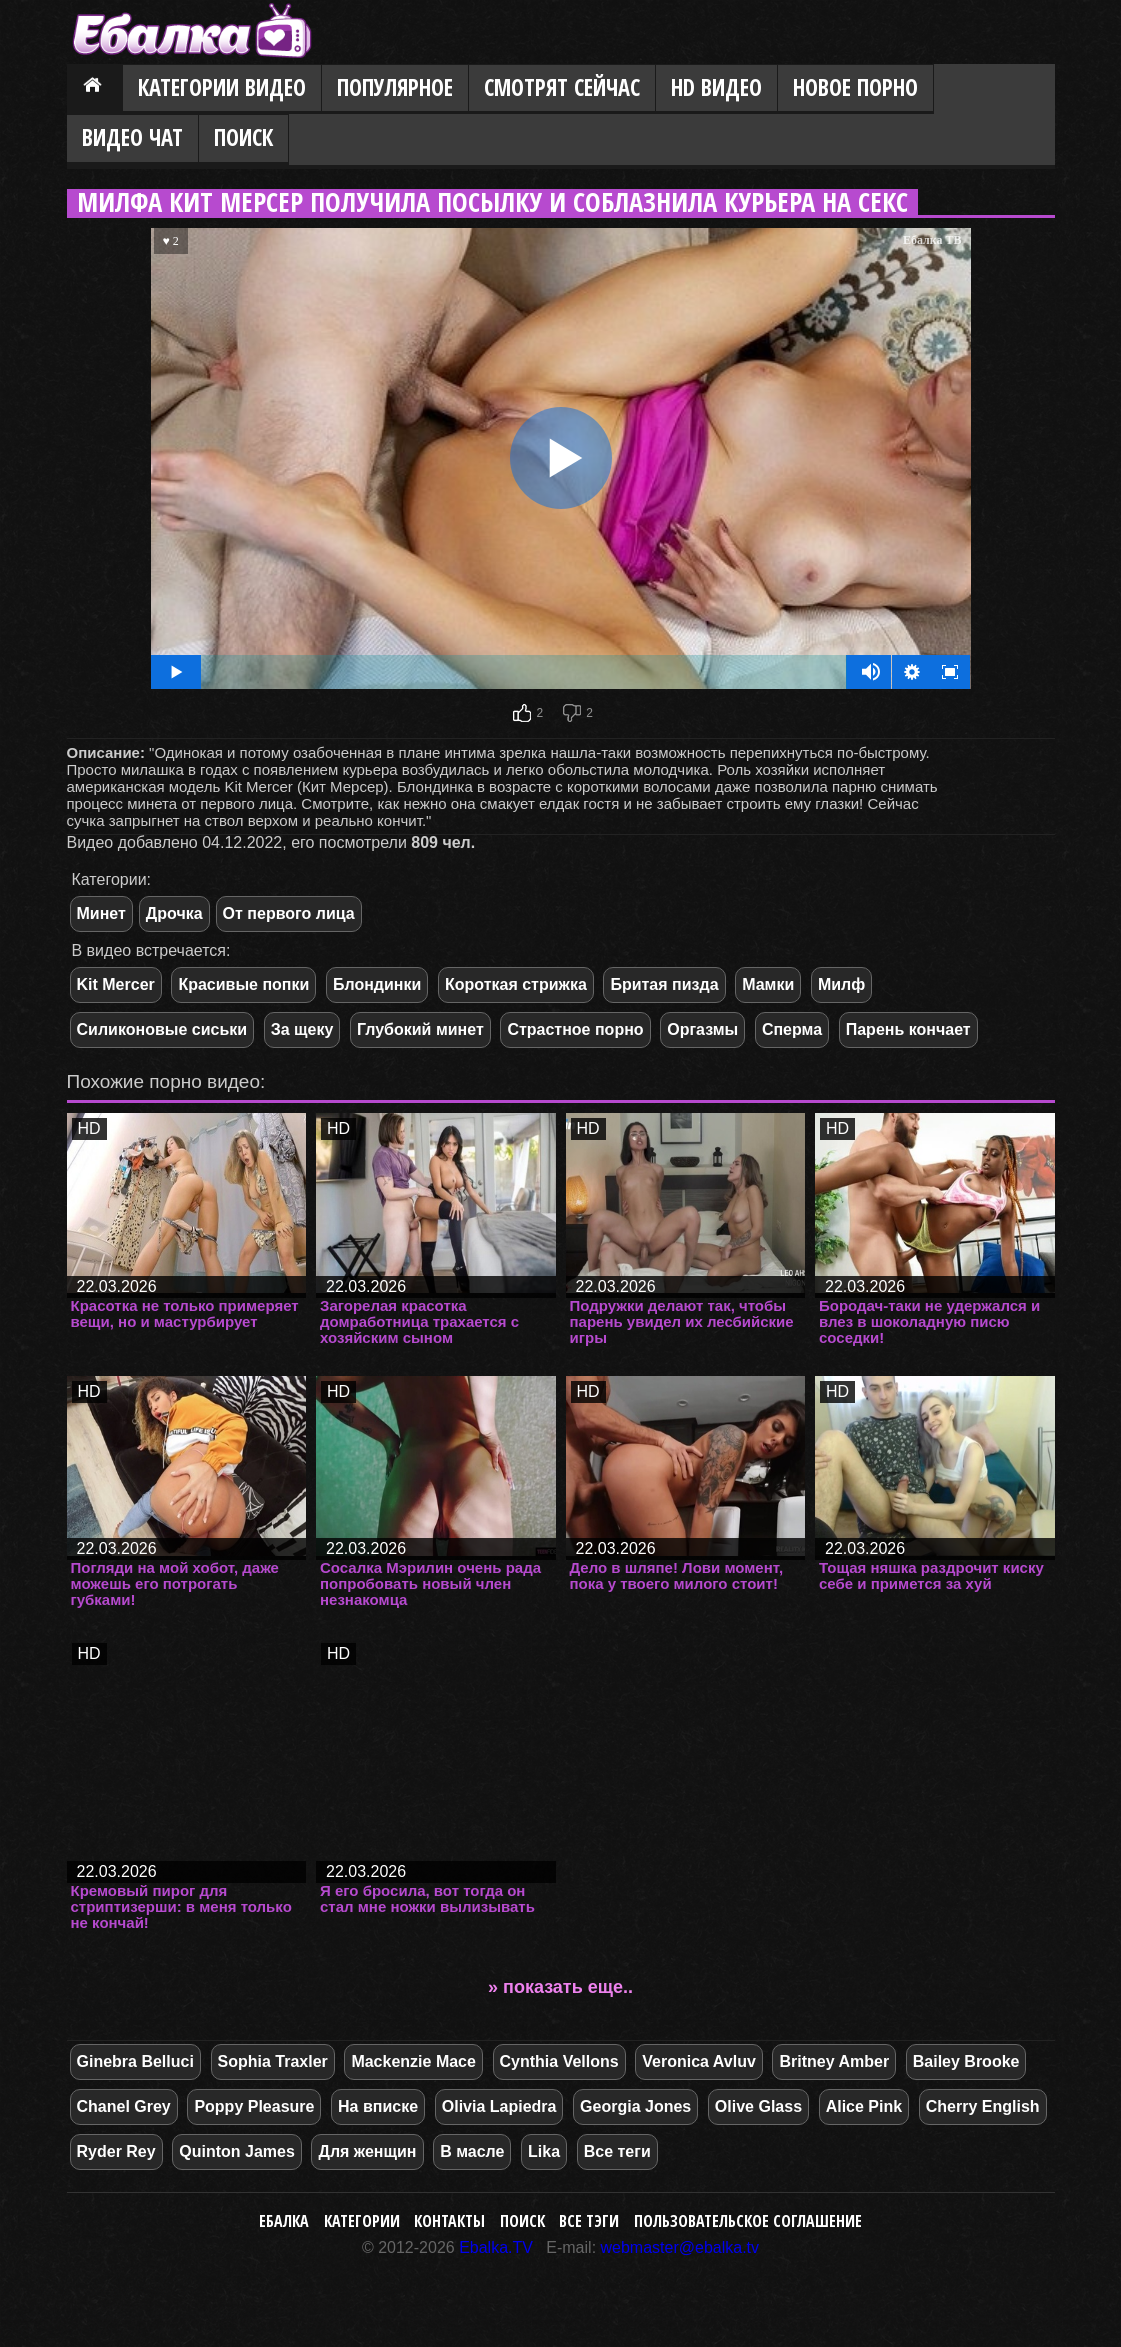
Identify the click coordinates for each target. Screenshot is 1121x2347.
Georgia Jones (635, 2106)
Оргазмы (702, 1029)
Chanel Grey (124, 2106)
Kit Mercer (116, 984)
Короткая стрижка (516, 984)
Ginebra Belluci (135, 2061)
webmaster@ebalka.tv (680, 2247)
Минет (101, 913)
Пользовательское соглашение (748, 2221)
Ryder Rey (116, 2151)
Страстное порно (575, 1029)
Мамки (768, 984)
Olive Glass (758, 2106)
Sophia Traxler (273, 2061)
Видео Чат (132, 137)
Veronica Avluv (699, 2061)
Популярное (395, 87)
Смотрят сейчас (562, 87)
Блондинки (377, 984)
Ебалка (284, 2221)
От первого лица (289, 913)
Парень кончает (908, 1029)
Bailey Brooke (966, 2061)
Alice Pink (864, 2106)
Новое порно (855, 87)
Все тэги (589, 2221)
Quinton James (237, 2151)
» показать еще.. (560, 1987)
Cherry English (983, 2106)
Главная (95, 89)
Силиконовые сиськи (162, 1029)
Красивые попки (243, 984)
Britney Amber (834, 2061)
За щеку (302, 1029)
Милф (841, 984)
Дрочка (174, 913)
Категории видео (222, 87)
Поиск (243, 137)
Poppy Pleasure (254, 2106)
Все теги (617, 2151)
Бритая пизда (664, 984)
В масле (472, 2151)
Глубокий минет (420, 1029)
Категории (362, 2221)
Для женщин (367, 2151)
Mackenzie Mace (413, 2061)
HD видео (716, 87)
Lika (544, 2151)
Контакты (449, 2221)
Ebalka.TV (496, 2247)
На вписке (378, 2106)
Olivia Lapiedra (499, 2106)
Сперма (792, 1029)
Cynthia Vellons (559, 2061)
